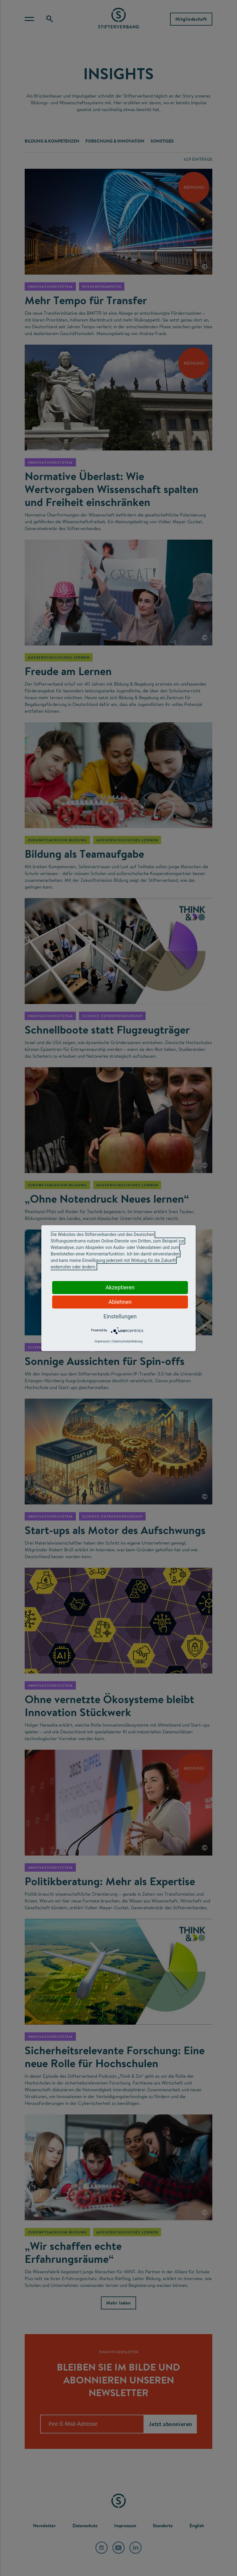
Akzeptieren (120, 1287)
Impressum (102, 1341)
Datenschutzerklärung (127, 1341)
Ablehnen (119, 1302)
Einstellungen (119, 1316)
